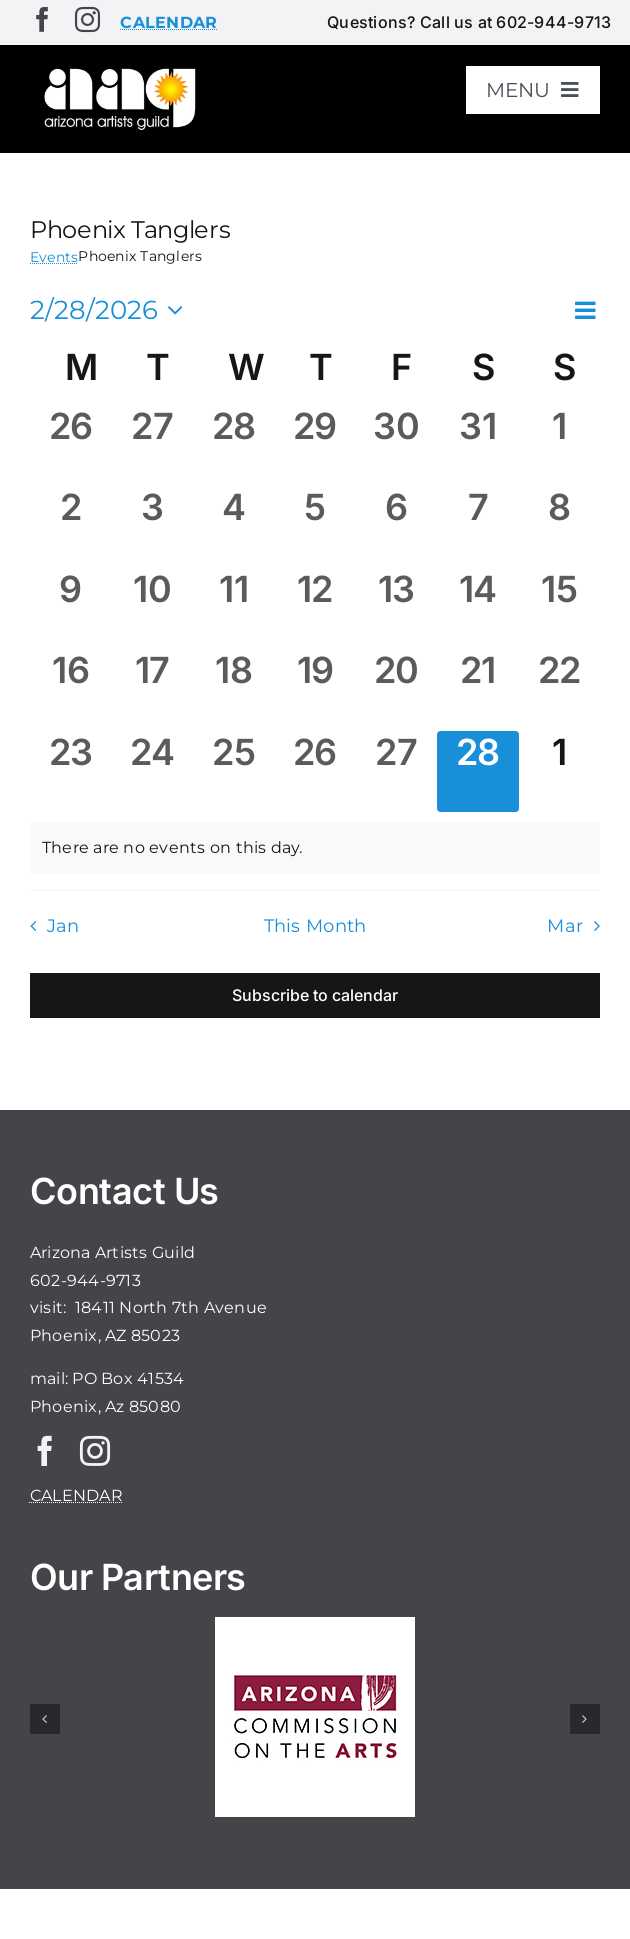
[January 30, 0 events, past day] (396, 445)
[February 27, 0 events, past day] (396, 771)
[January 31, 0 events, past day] (477, 445)
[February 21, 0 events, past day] (477, 689)
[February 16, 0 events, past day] (70, 689)
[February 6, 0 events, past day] (396, 526)
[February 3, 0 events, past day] (151, 526)
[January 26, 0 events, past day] (70, 445)
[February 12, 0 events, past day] (314, 608)
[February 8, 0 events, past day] (559, 526)
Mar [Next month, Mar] (565, 925)
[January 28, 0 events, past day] (233, 445)
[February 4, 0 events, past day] (233, 526)
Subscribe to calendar (315, 995)
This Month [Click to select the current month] (315, 925)
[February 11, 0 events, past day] (233, 608)
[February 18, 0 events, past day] (233, 689)
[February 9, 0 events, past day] (70, 608)
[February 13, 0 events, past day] (396, 608)
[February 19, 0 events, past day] (314, 689)
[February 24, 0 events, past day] (151, 771)
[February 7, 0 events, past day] (477, 526)
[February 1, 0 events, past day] (559, 445)
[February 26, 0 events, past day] (314, 771)
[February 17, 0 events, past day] (151, 689)
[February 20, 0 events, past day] (396, 689)
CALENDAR (76, 1495)
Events (54, 257)
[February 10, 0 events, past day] (151, 608)
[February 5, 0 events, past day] (314, 526)
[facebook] (42, 19)
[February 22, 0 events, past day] (559, 689)
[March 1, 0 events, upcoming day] (559, 771)
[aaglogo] (117, 71)
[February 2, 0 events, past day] (70, 526)
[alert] (315, 848)
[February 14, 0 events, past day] (477, 608)
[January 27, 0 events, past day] (151, 445)
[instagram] (87, 19)
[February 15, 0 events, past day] (559, 608)
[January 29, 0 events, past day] (314, 445)
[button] (45, 1719)
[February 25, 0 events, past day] (233, 771)
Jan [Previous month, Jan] (63, 925)
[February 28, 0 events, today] (477, 771)
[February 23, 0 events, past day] (70, 771)
